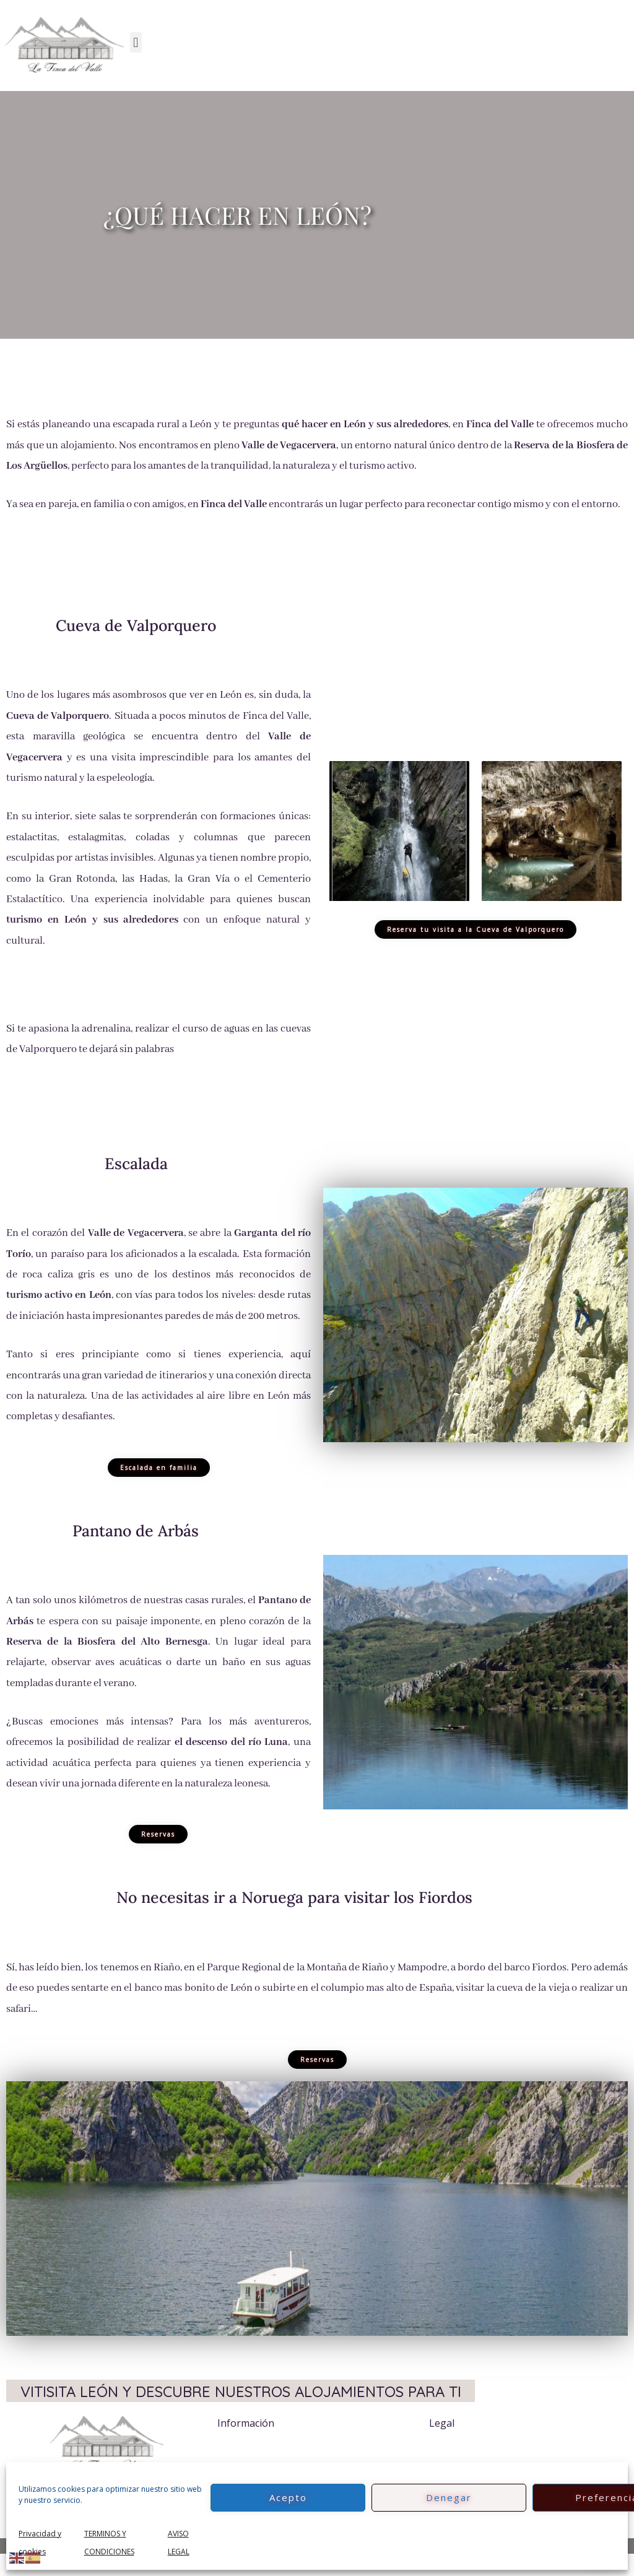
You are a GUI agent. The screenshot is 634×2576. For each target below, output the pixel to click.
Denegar (449, 2497)
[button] (136, 42)
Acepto (288, 2497)
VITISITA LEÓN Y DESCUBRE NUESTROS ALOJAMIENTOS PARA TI (240, 2402)
